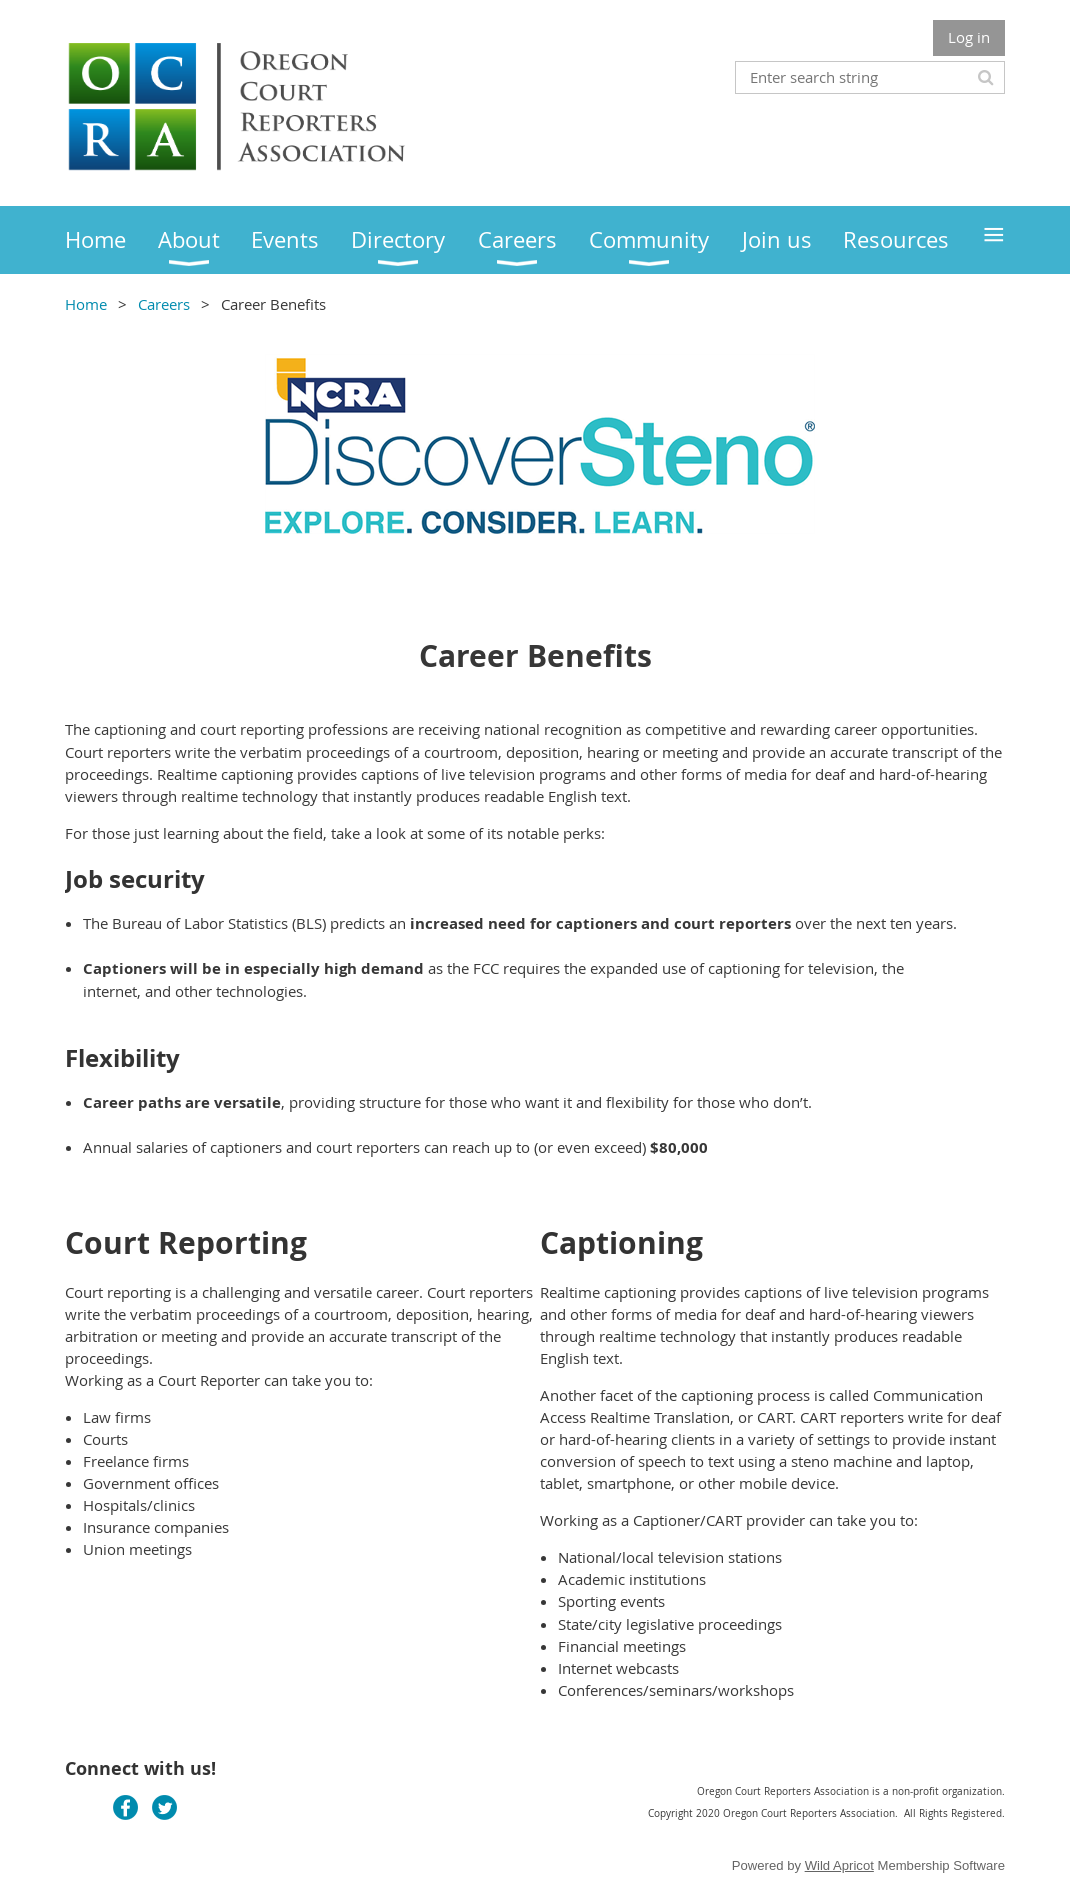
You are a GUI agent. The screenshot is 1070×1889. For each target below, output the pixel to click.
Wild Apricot (839, 1865)
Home (86, 304)
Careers (164, 304)
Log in (969, 37)
